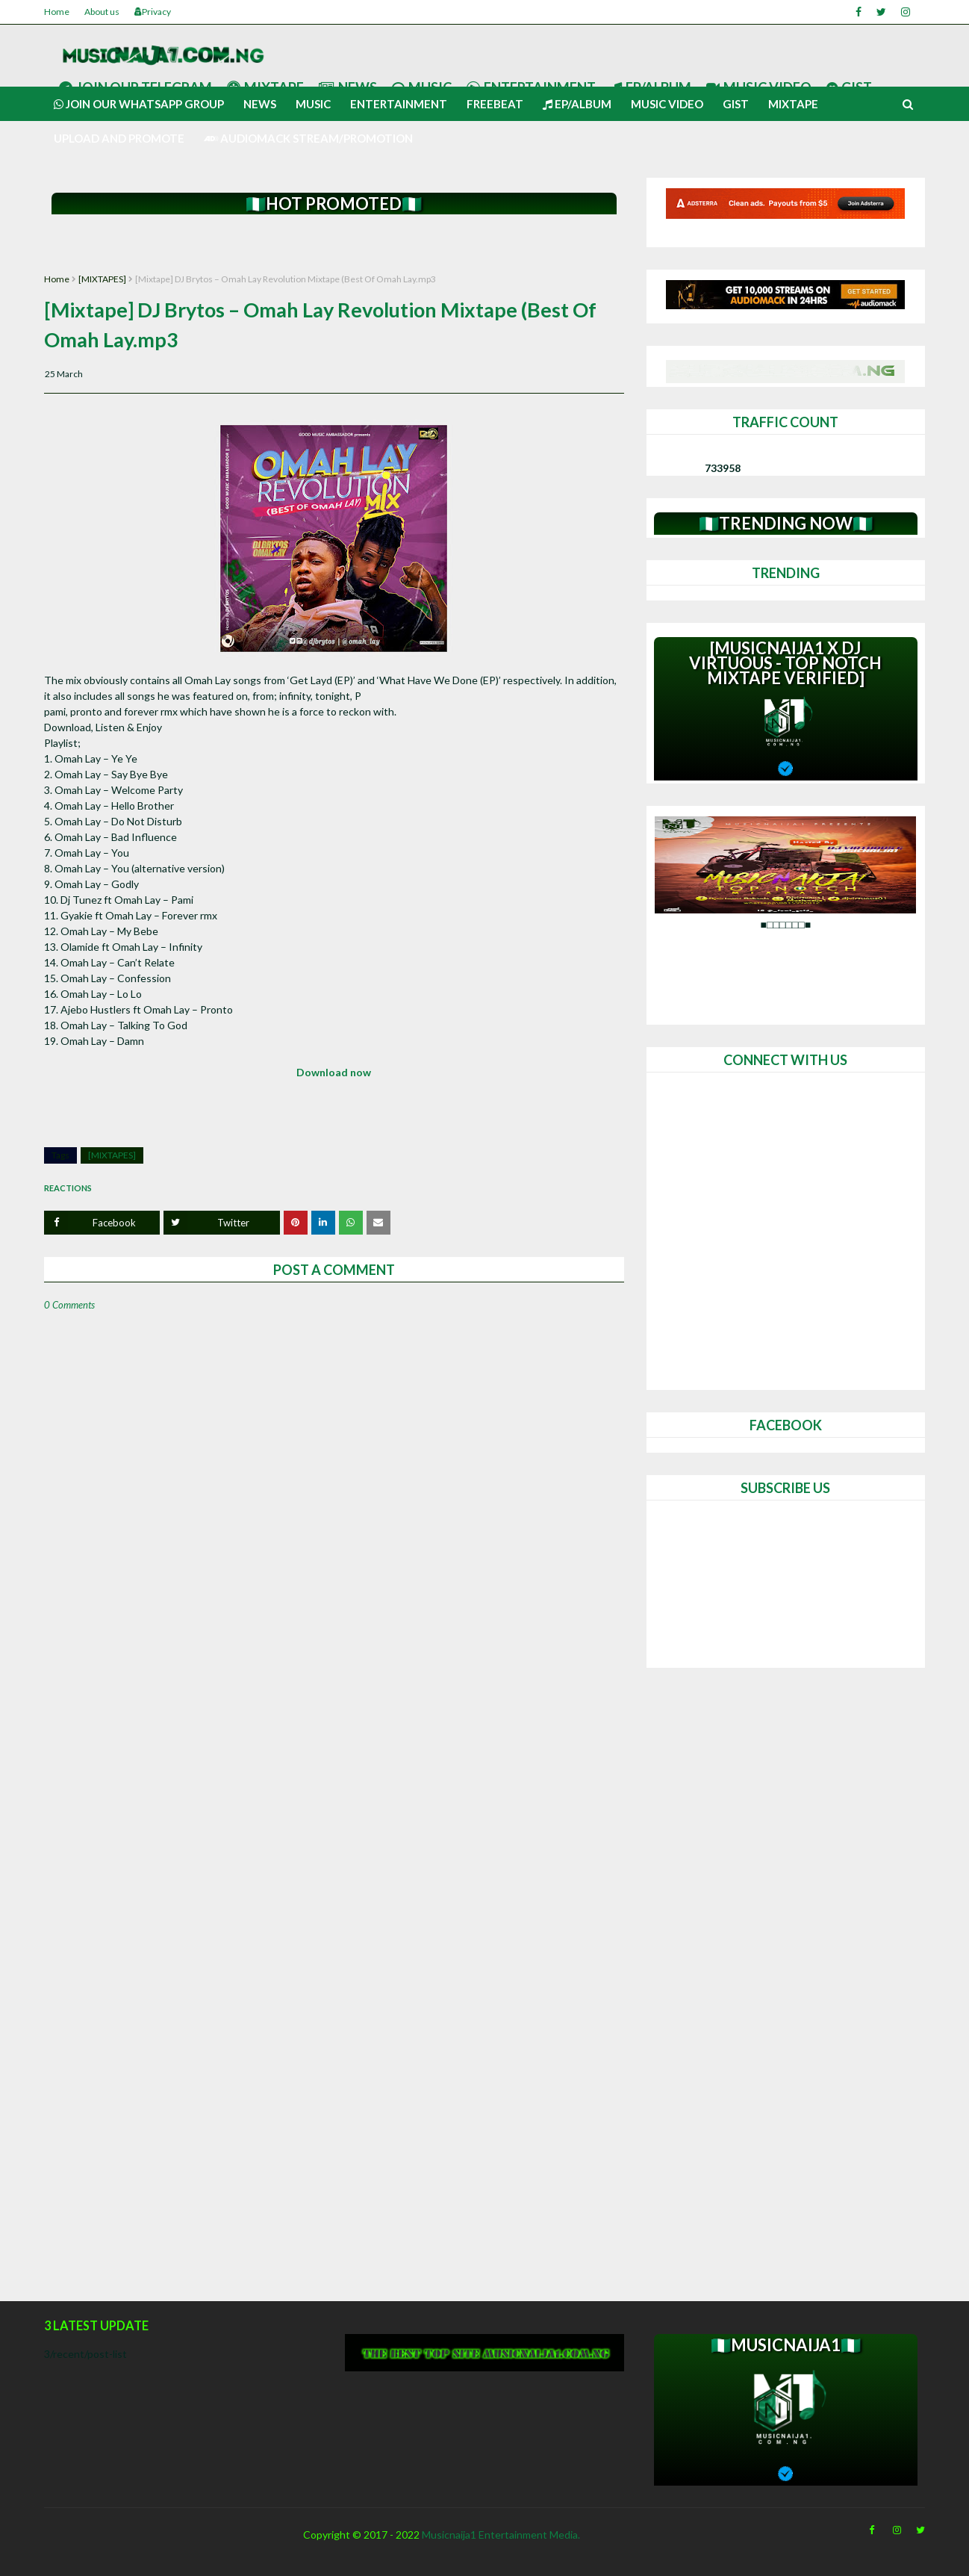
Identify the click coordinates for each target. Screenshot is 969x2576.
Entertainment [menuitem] (398, 104)
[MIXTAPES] (102, 279)
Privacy (152, 11)
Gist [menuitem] (736, 104)
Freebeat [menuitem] (495, 104)
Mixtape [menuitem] (793, 104)
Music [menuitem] (313, 104)
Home (56, 11)
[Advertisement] (334, 244)
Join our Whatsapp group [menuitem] (139, 104)
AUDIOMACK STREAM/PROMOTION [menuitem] (308, 138)
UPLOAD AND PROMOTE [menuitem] (119, 138)
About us (101, 11)
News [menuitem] (259, 104)
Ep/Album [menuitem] (577, 104)
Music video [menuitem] (667, 104)
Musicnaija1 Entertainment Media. (501, 2534)
